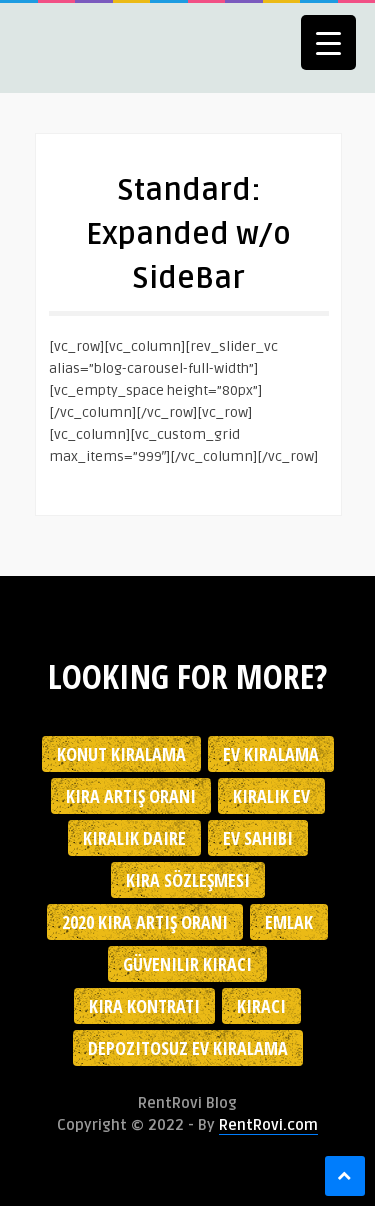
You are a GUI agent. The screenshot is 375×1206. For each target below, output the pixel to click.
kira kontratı (144, 1006)
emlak (289, 922)
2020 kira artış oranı (145, 922)
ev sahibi (258, 838)
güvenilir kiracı (187, 964)
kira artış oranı (131, 796)
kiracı (261, 1006)
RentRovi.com (268, 1125)
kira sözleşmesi (188, 880)
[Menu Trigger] (328, 42)
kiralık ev (271, 796)
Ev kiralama (271, 754)
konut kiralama (121, 754)
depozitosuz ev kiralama (188, 1048)
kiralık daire (134, 838)
